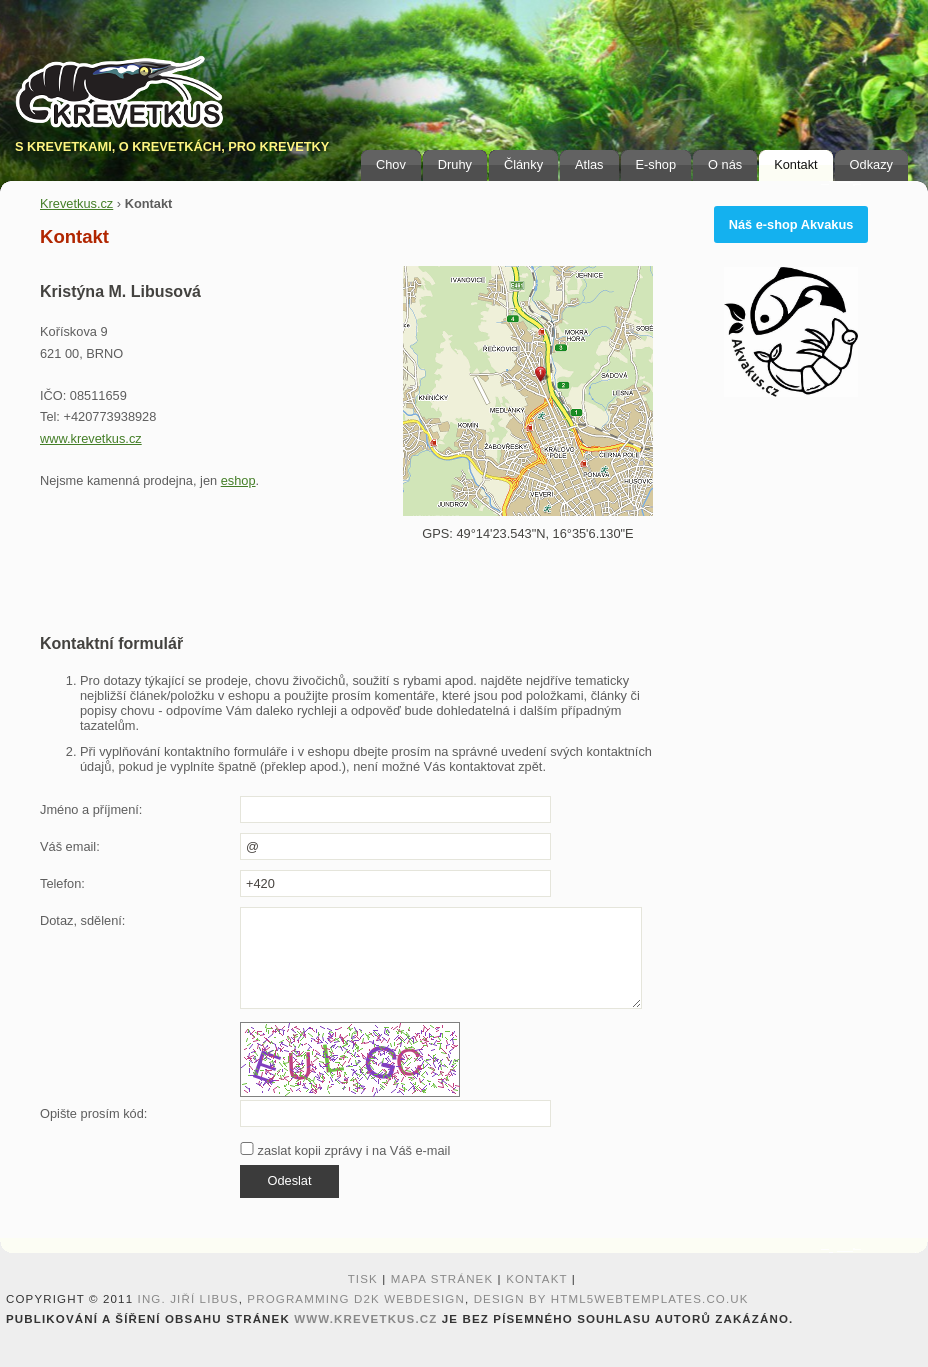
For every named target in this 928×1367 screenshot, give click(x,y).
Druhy (455, 164)
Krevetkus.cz (76, 203)
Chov (391, 164)
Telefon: (62, 883)
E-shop (656, 164)
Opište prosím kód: (93, 1113)
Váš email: (70, 846)
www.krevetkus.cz (91, 438)
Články (523, 164)
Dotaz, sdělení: (82, 920)
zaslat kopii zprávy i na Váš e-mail (345, 1150)
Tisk (363, 1279)
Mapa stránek (442, 1279)
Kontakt (795, 164)
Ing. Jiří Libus (188, 1299)
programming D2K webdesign (356, 1299)
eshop (238, 480)
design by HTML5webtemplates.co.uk (611, 1299)
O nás (725, 164)
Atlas (589, 164)
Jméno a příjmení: (91, 809)
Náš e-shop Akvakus (791, 224)
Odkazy (871, 164)
